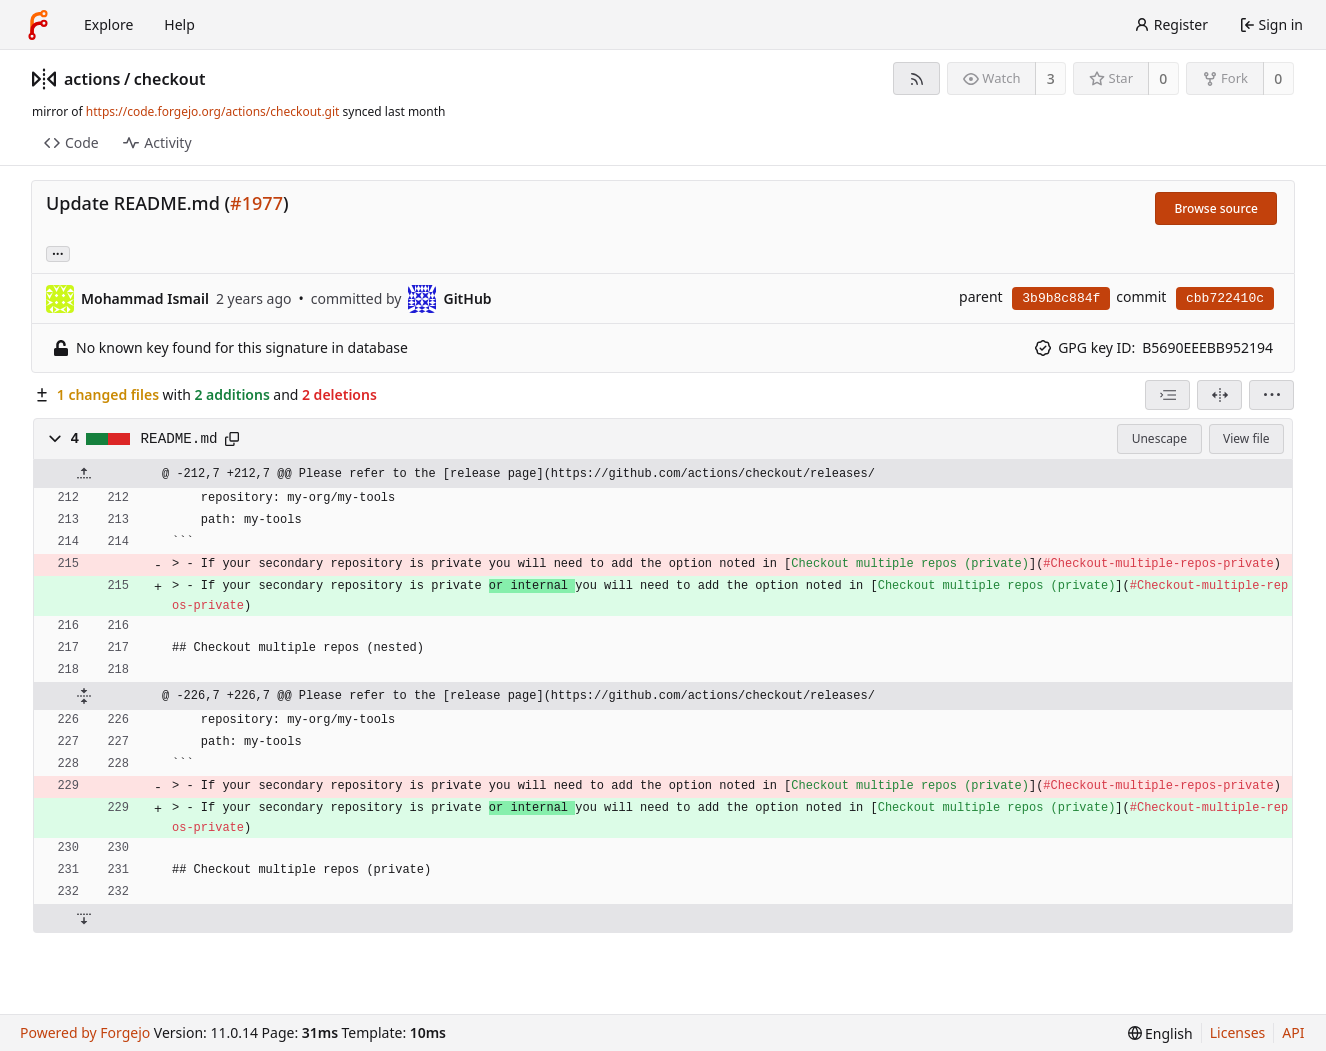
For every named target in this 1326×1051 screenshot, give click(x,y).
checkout (170, 79)
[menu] (1271, 395)
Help (179, 24)
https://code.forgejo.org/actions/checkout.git (213, 111)
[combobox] (1167, 395)
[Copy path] (232, 439)
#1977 (256, 203)
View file (1246, 438)
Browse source (1216, 208)
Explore (108, 24)
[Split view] (1219, 395)
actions (92, 79)
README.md (179, 439)
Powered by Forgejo (85, 1032)
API (1293, 1032)
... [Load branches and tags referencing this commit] (58, 252)
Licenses (1238, 1032)
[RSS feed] (916, 78)
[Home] (38, 25)
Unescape (1159, 438)
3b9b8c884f (1061, 298)
